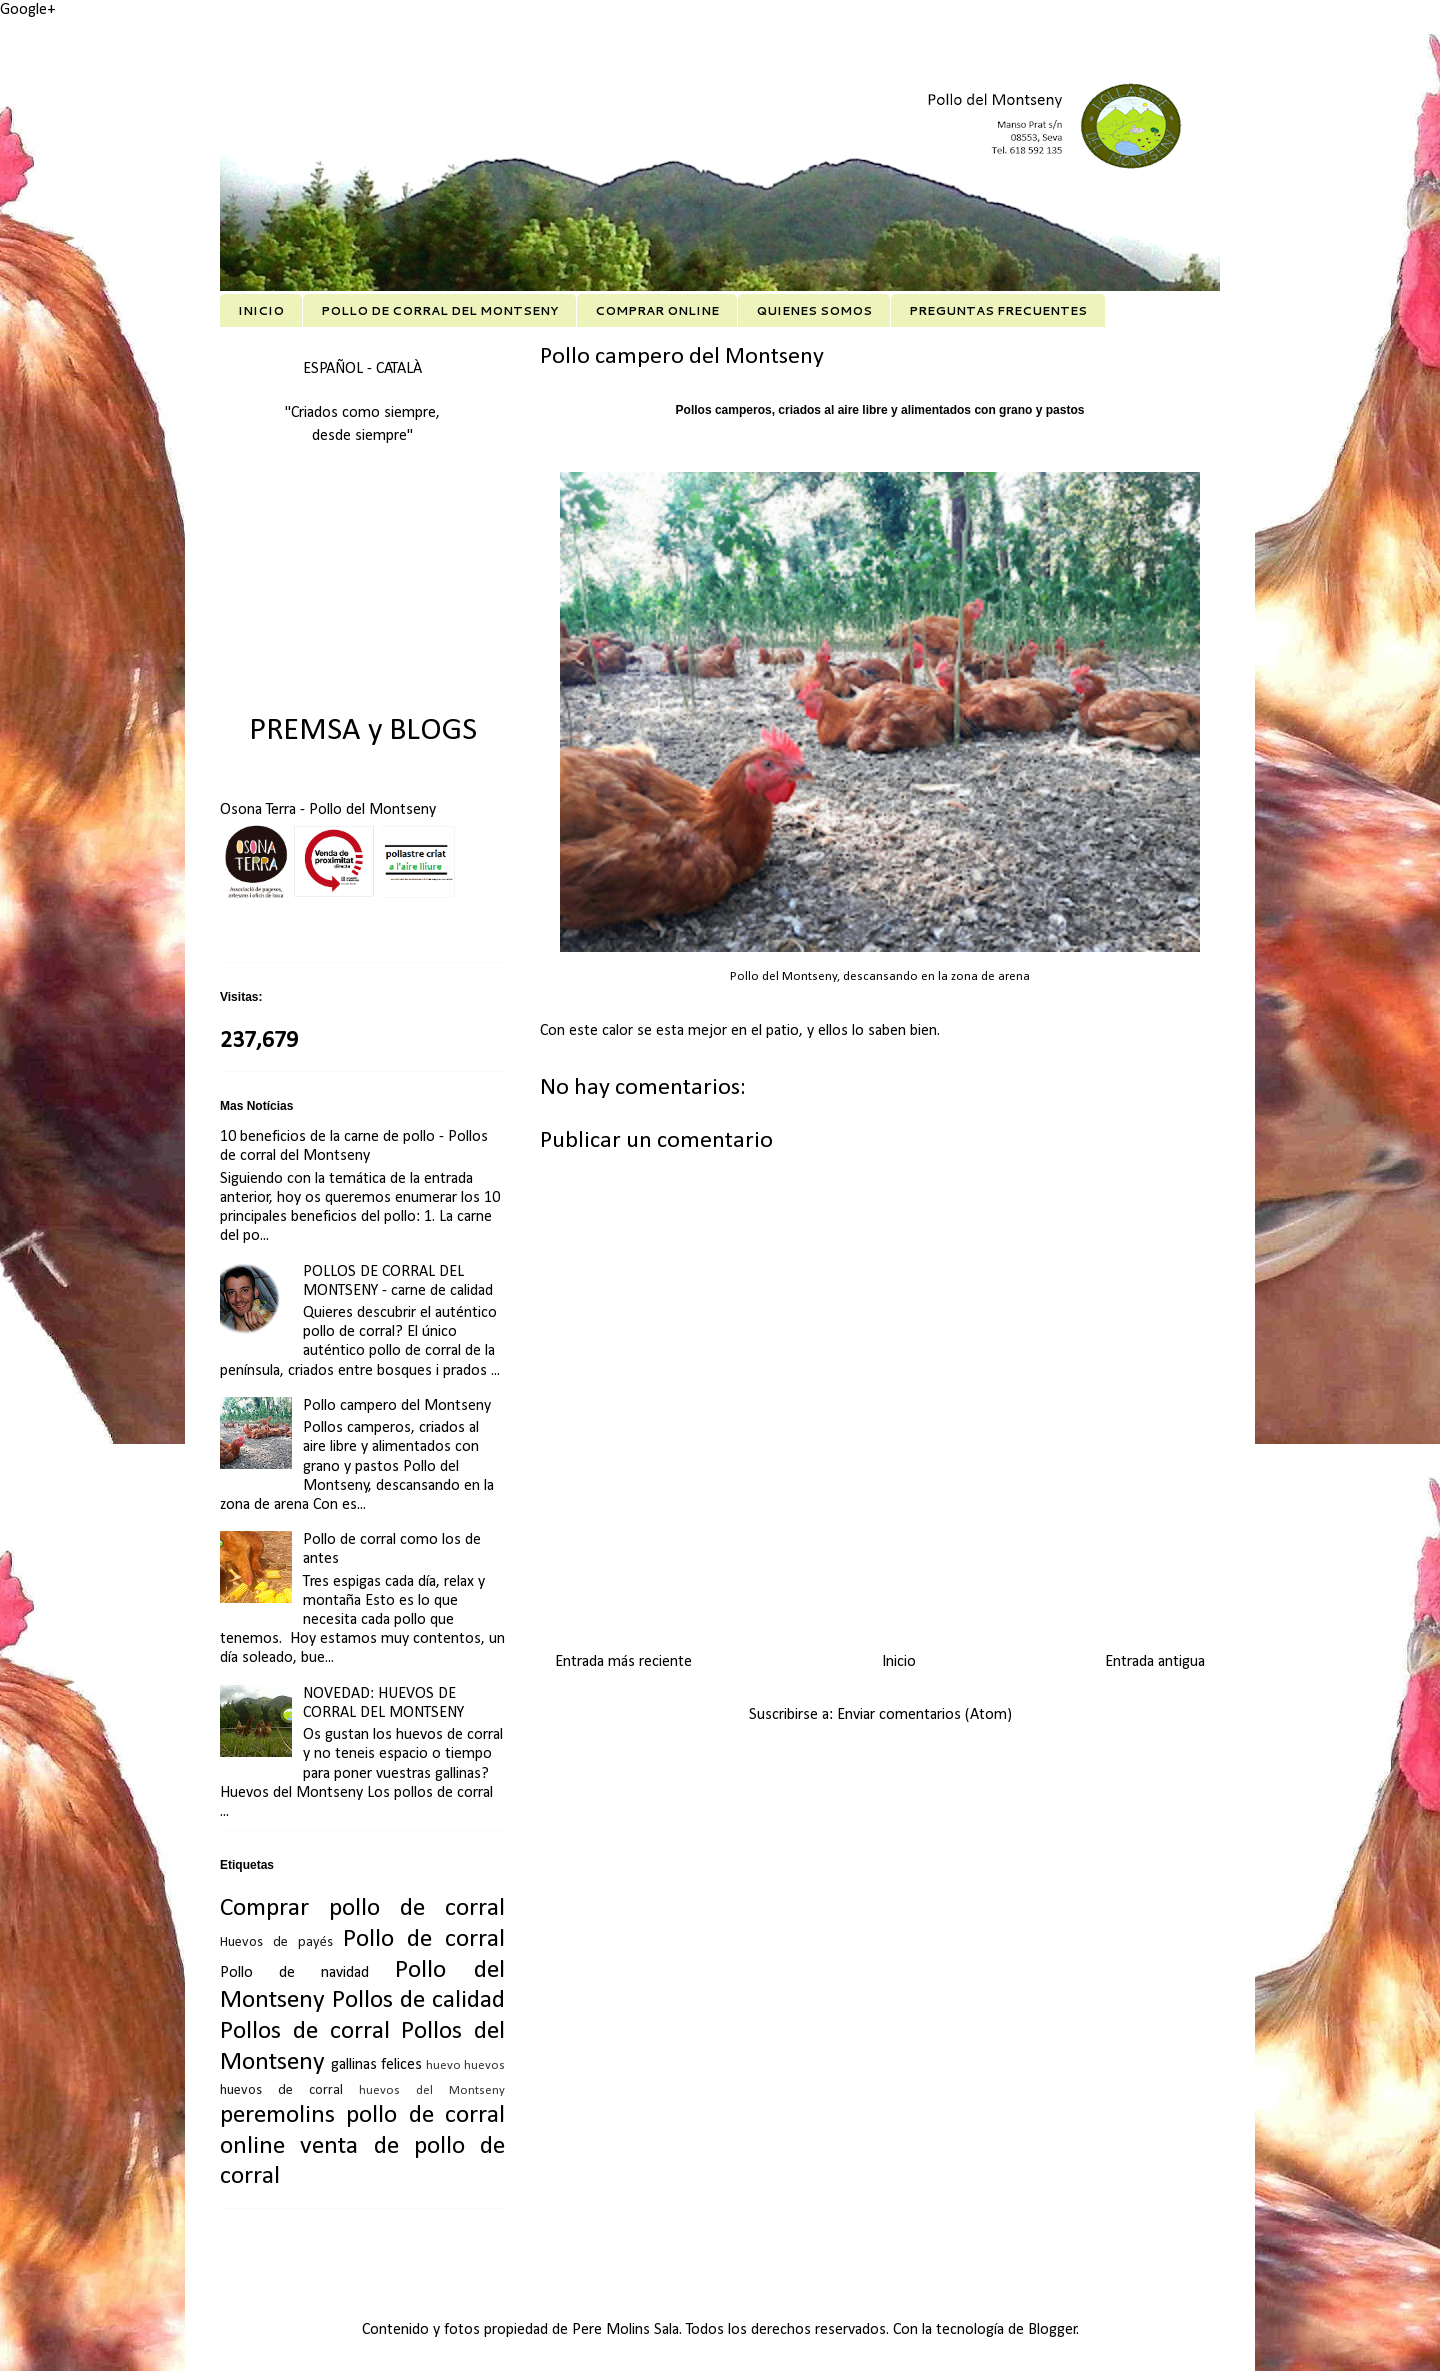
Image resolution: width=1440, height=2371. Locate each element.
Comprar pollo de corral (362, 1908)
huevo (443, 2065)
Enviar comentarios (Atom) (924, 1715)
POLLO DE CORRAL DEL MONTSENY (439, 310)
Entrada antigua (1155, 1662)
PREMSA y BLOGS (363, 731)
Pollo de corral (424, 1939)
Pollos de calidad (418, 2000)
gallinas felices (376, 2065)
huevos (484, 2065)
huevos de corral (281, 2090)
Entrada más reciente (623, 1662)
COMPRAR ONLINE (657, 310)
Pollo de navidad (294, 1973)
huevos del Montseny (432, 2090)
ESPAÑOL (335, 369)
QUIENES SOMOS (814, 310)
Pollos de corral (305, 2031)
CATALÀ (399, 369)
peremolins (277, 2115)
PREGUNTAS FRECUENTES (998, 310)
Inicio (899, 1662)
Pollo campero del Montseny (397, 1406)
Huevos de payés (276, 1942)
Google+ (28, 10)
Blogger (1052, 2330)
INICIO (261, 310)
